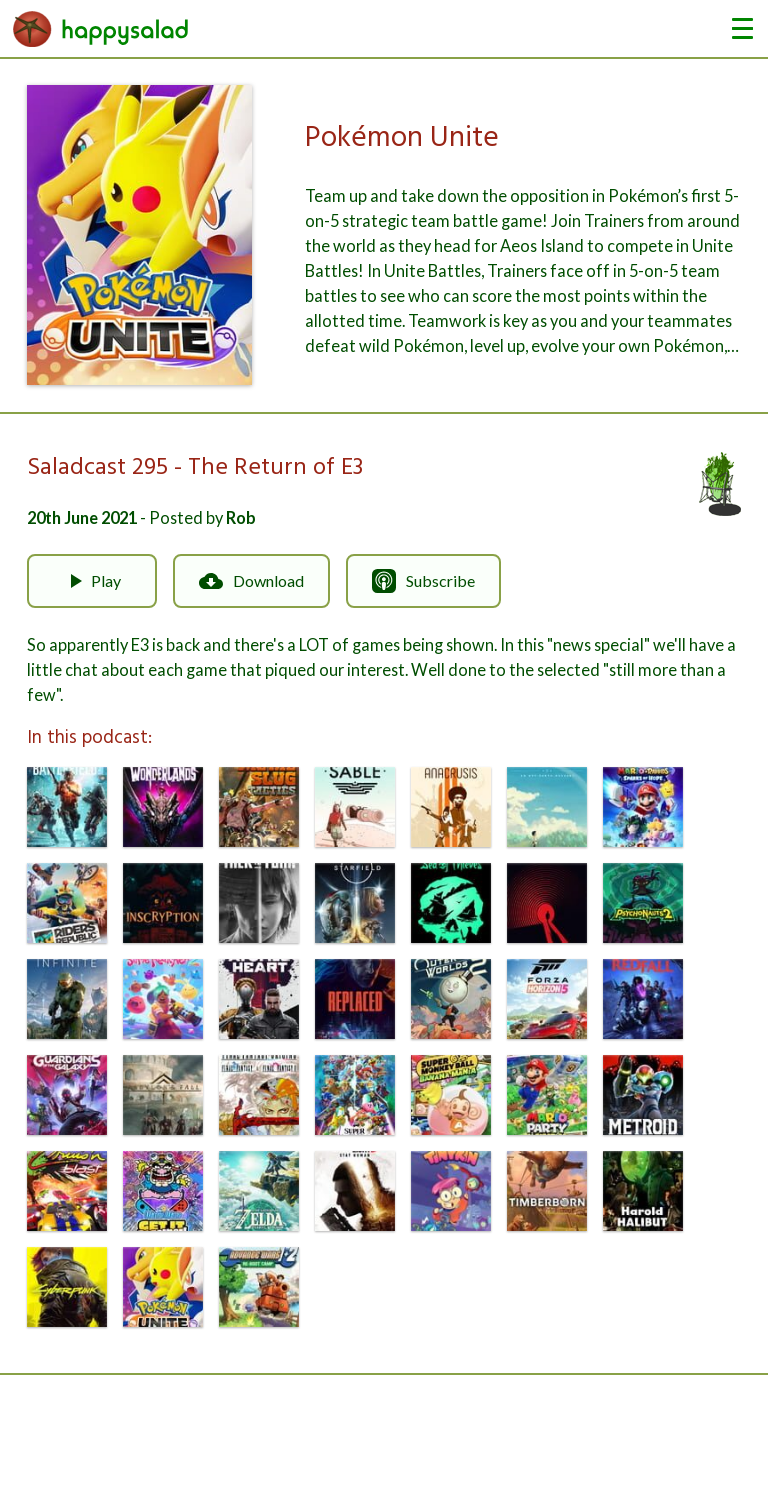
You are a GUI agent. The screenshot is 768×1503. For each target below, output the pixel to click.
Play (92, 581)
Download (251, 581)
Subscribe (423, 581)
